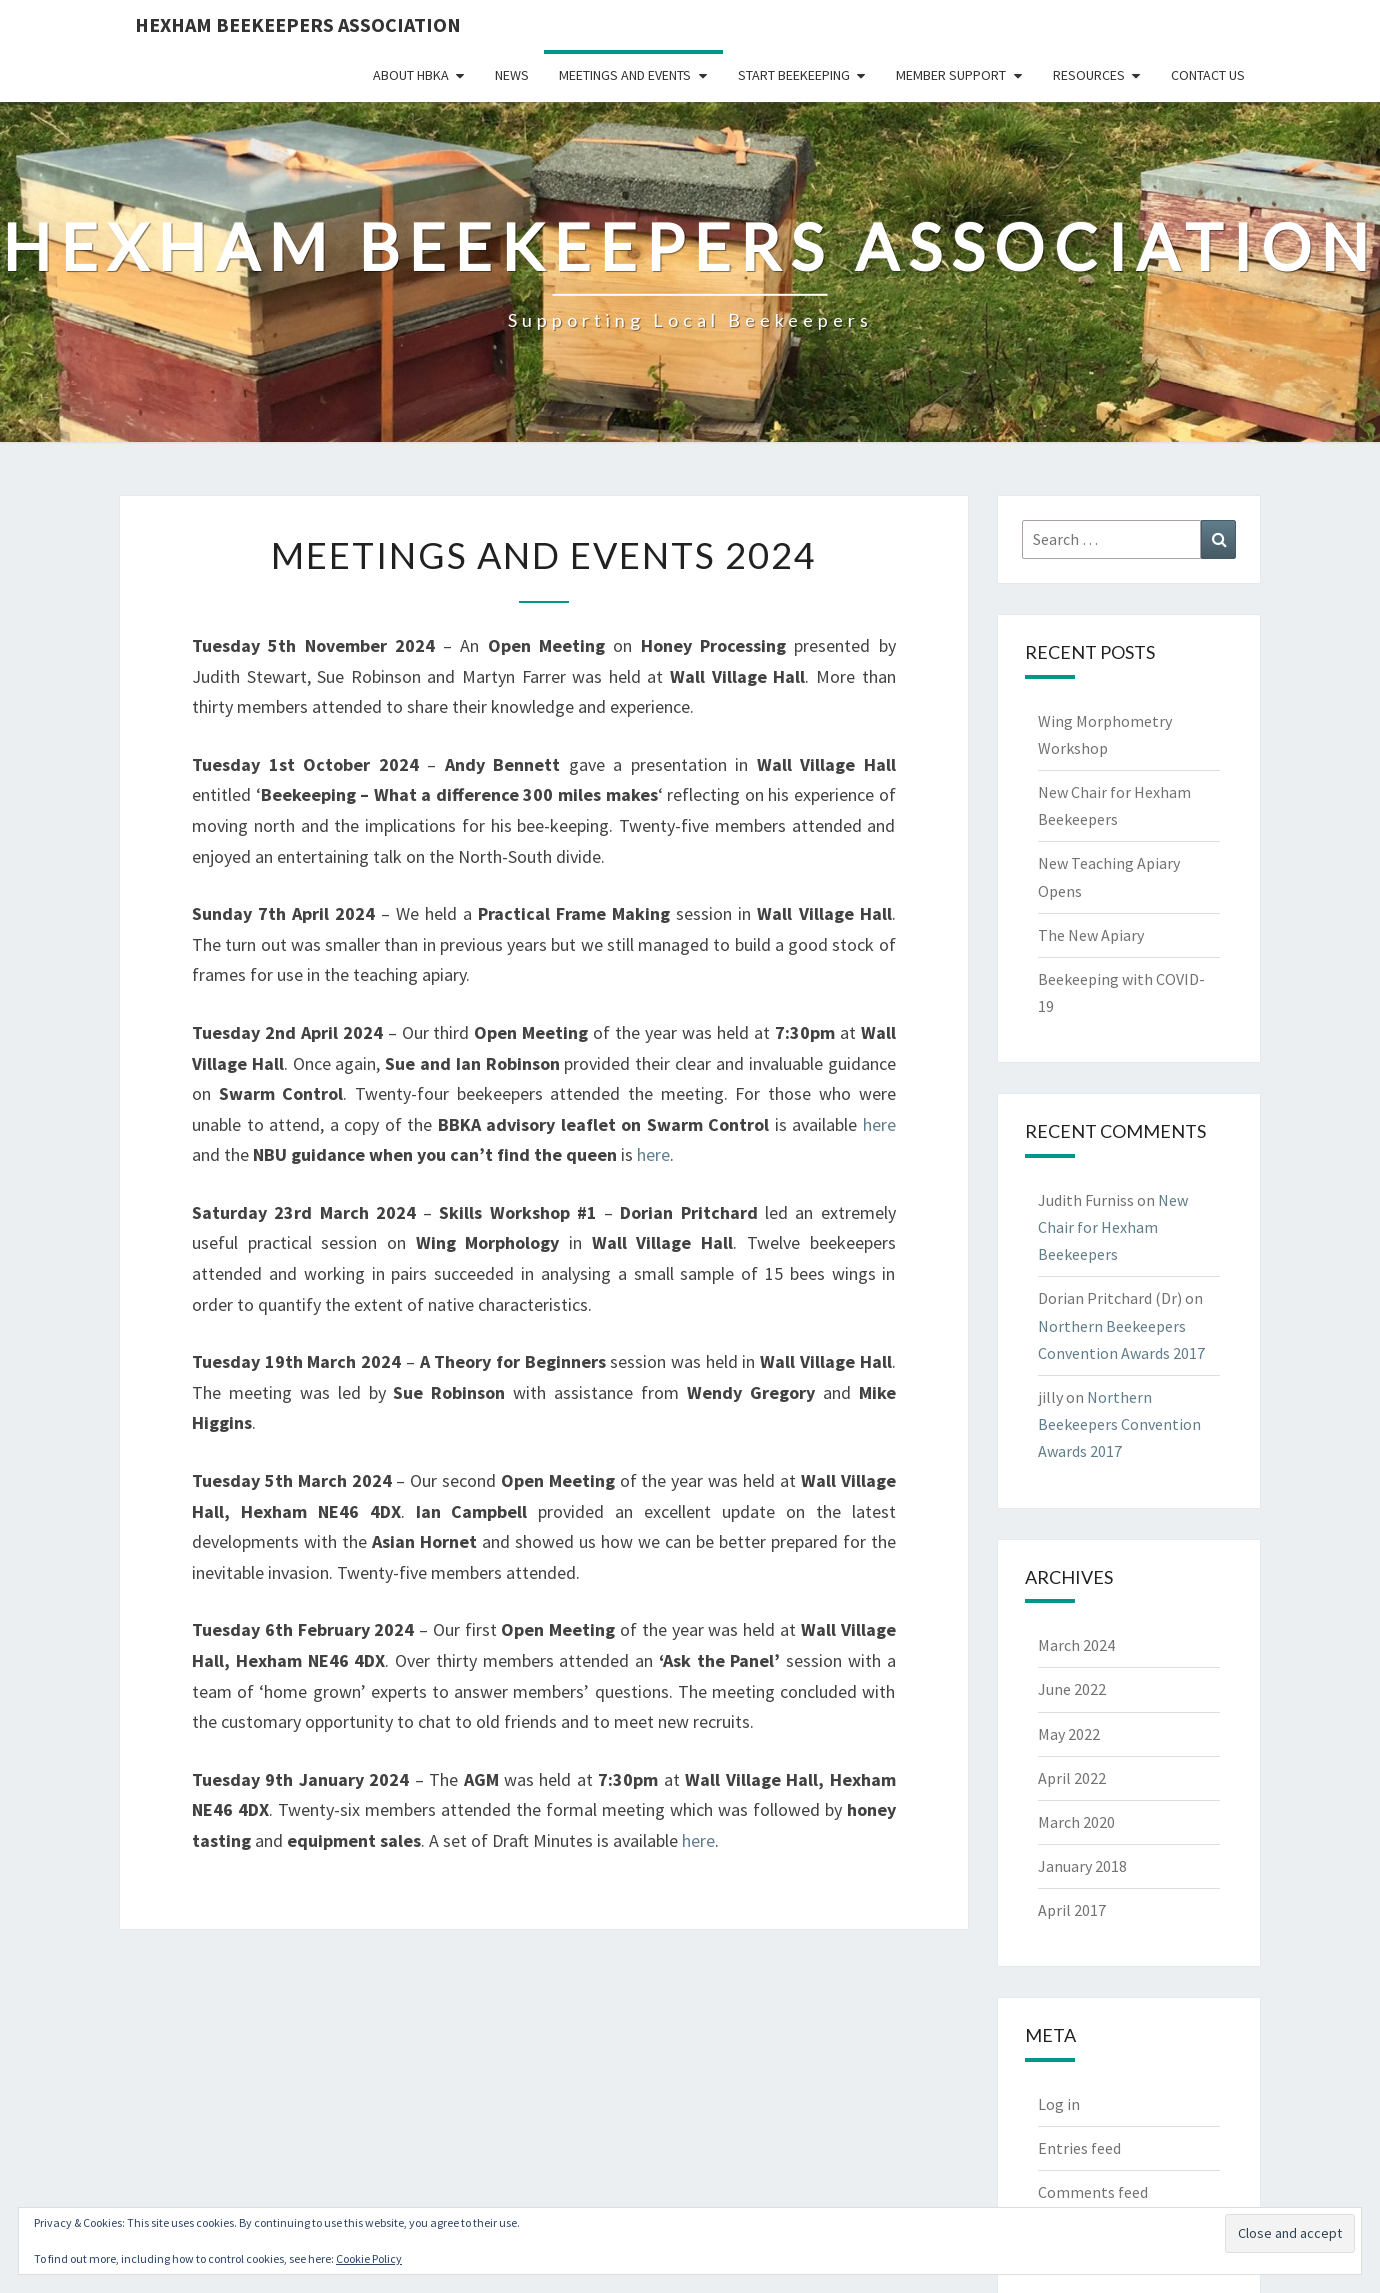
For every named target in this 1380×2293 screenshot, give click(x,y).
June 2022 (1072, 1689)
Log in (1059, 2104)
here (879, 1124)
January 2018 (1082, 1866)
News (512, 75)
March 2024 (1076, 1645)
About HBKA (411, 75)
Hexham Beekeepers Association (298, 24)
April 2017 (1072, 1910)
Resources (1089, 75)
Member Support (951, 75)
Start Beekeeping (794, 75)
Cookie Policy (369, 2258)
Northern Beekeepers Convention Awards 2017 (1119, 1424)
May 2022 (1069, 1734)
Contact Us (1208, 75)
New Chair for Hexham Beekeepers (1113, 1227)
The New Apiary (1091, 935)
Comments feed (1093, 2192)
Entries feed (1079, 2148)
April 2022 (1072, 1778)
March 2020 (1076, 1822)
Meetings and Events (625, 75)
